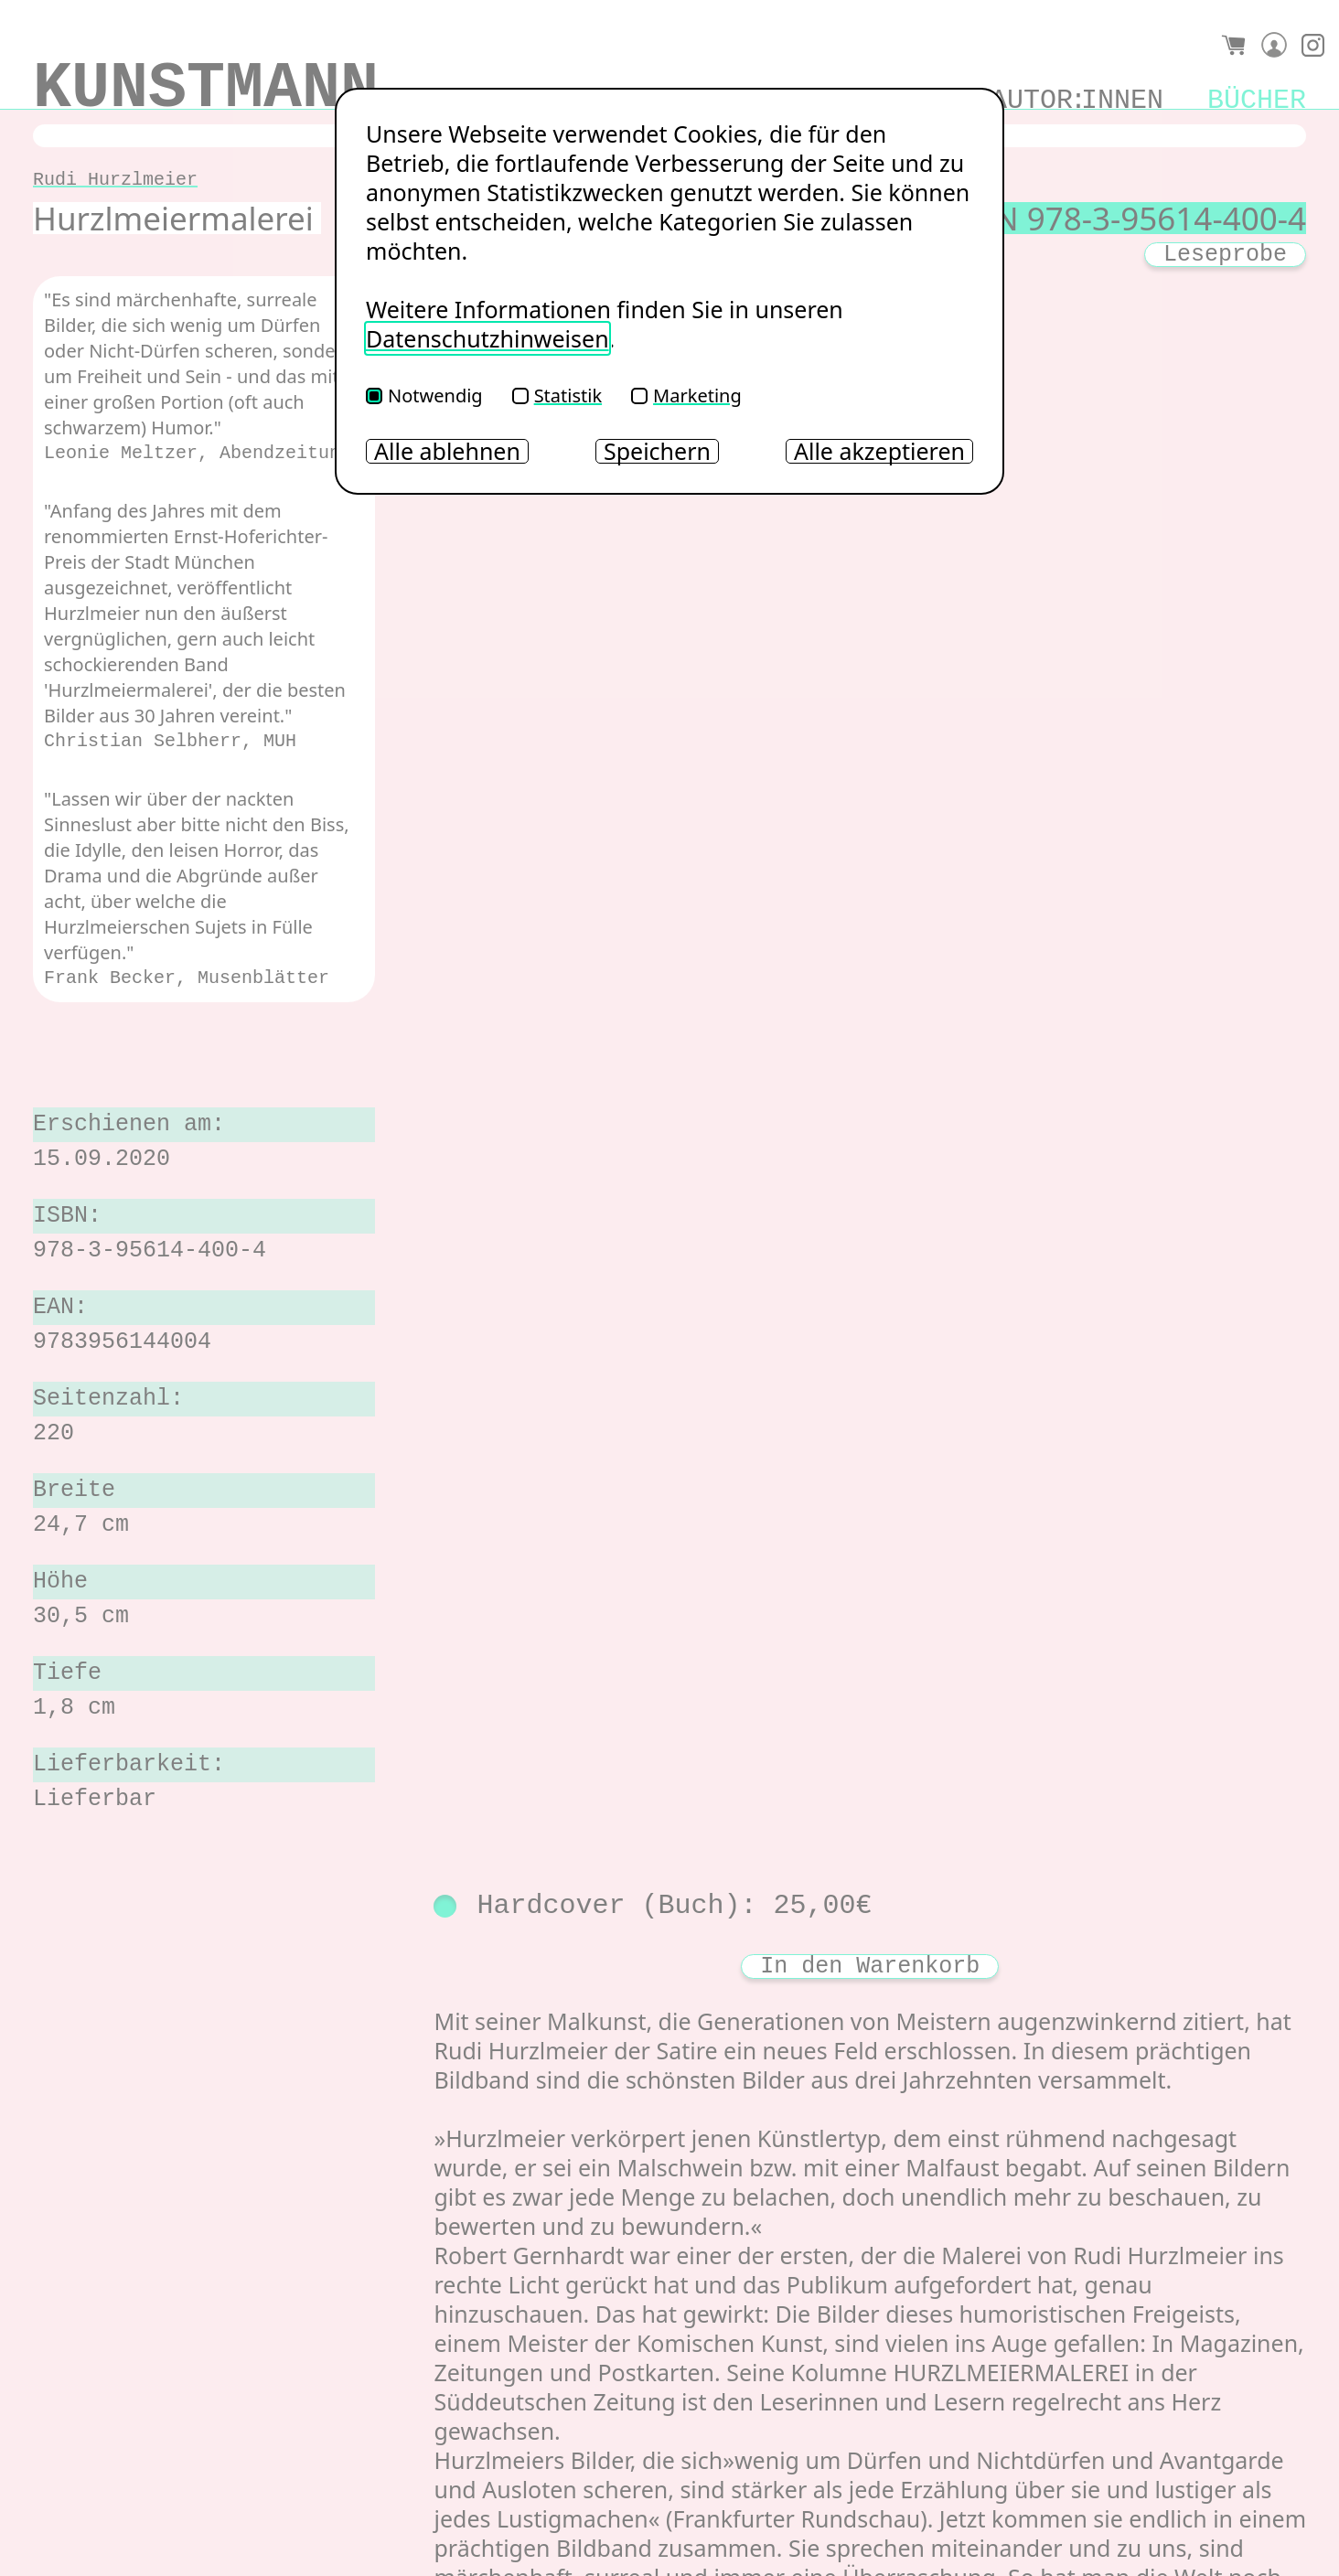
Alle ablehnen (447, 451)
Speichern (657, 451)
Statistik (557, 395)
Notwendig (424, 395)
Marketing (686, 395)
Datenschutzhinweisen (487, 338)
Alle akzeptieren (879, 451)
